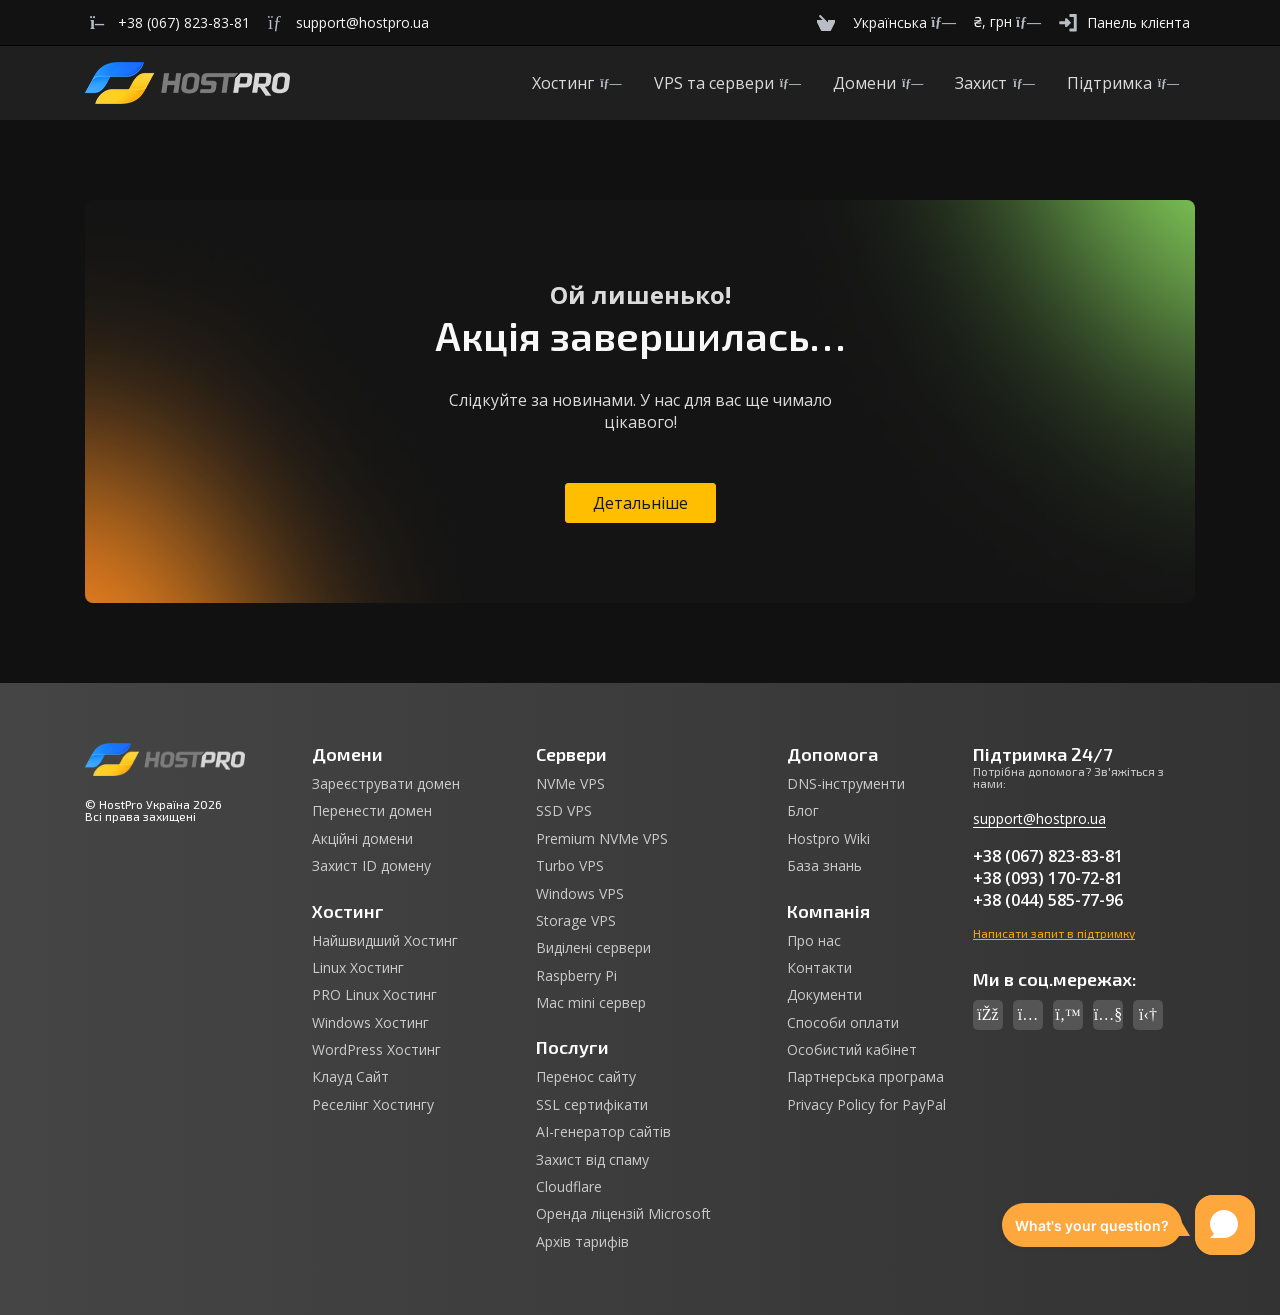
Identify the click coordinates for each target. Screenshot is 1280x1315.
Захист (994, 83)
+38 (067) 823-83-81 (1048, 856)
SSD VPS (564, 811)
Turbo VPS (570, 866)
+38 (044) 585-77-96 (1048, 900)
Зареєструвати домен (386, 784)
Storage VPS (576, 921)
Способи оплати (843, 1023)
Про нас (814, 941)
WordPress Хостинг (376, 1050)
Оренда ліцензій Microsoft (623, 1214)
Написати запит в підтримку (1054, 933)
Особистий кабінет (852, 1050)
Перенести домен (372, 811)
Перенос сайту (586, 1077)
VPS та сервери (727, 83)
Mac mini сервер (591, 1003)
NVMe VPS (570, 784)
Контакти (819, 968)
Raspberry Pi (576, 976)
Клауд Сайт (350, 1077)
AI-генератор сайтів (603, 1132)
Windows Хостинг (370, 1023)
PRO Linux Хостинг (374, 995)
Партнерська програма (865, 1077)
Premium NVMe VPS (602, 839)
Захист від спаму (592, 1160)
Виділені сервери (593, 948)
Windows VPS (580, 894)
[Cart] (826, 22)
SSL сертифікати (592, 1105)
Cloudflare (569, 1187)
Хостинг (576, 83)
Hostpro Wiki (828, 839)
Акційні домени (362, 839)
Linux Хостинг (358, 968)
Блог (803, 811)
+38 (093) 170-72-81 (1048, 878)
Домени (878, 83)
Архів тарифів (582, 1242)
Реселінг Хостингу (373, 1105)
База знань (824, 866)
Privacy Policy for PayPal (866, 1105)
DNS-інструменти (846, 784)
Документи (824, 995)
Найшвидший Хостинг (385, 941)
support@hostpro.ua (1039, 818)
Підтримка (1123, 83)
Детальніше (640, 503)
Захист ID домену (371, 866)
